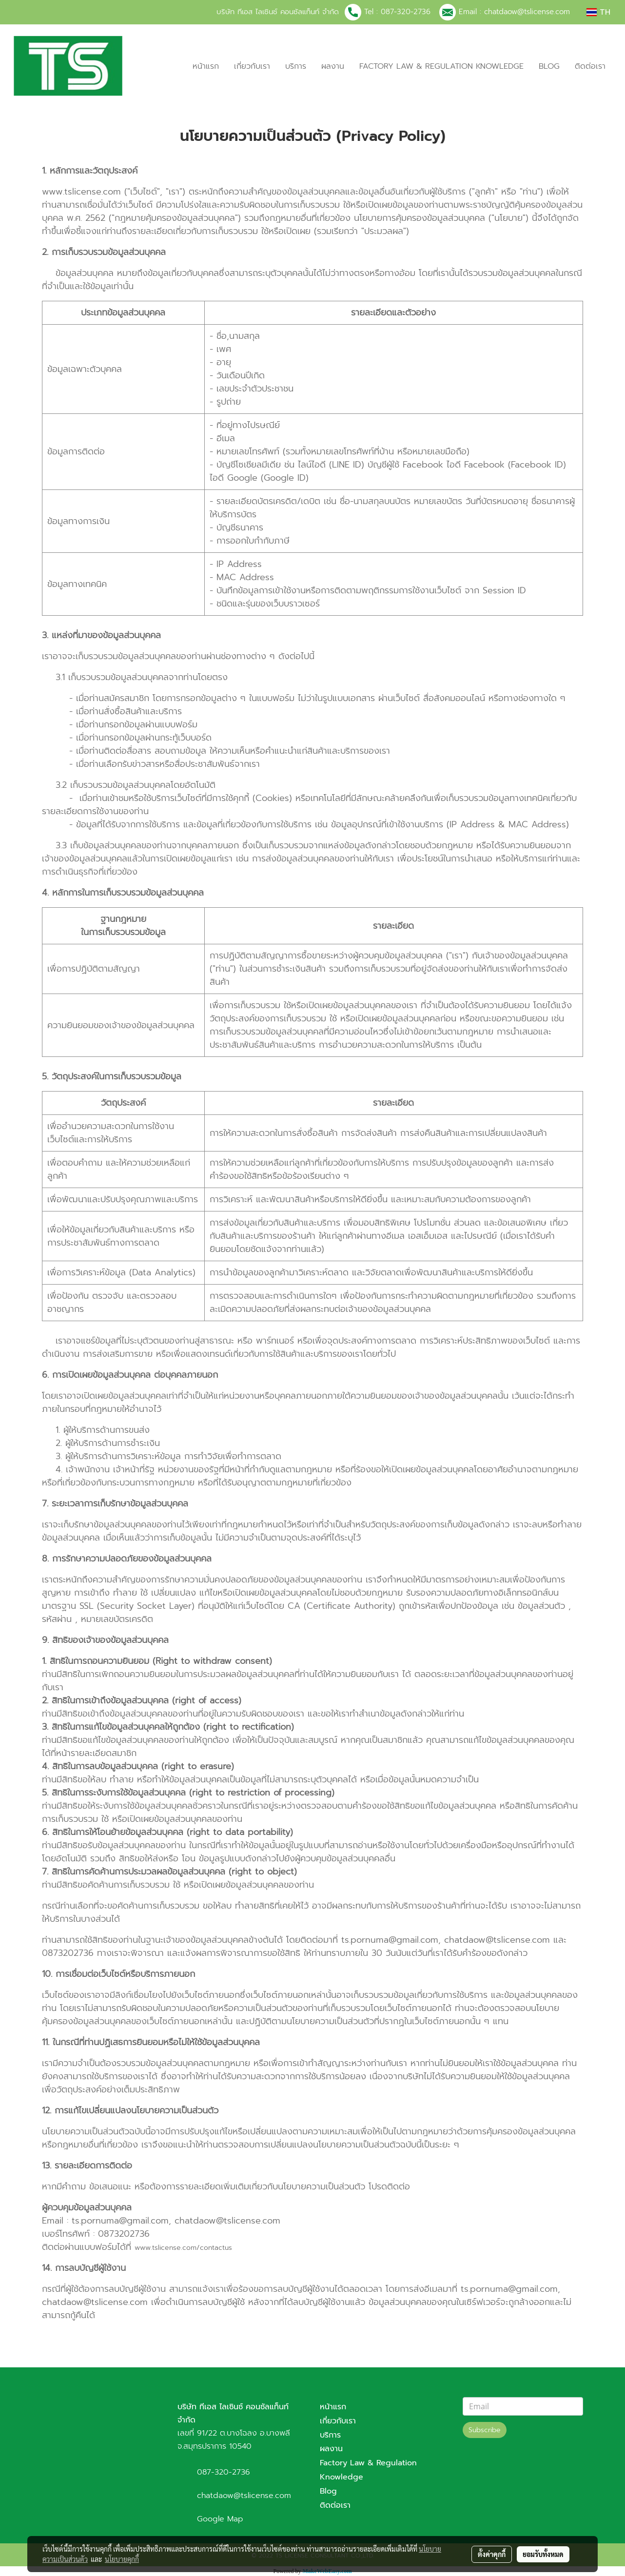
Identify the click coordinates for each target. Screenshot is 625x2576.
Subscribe (485, 2430)
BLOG (549, 66)
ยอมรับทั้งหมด (543, 2554)
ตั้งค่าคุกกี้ (492, 2554)
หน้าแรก (206, 66)
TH (598, 12)
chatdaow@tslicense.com (527, 11)
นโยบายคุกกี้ (122, 2559)
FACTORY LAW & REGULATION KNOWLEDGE (441, 66)
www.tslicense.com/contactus (183, 2248)
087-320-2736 (405, 11)
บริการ (295, 66)
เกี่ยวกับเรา (252, 66)
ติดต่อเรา (590, 66)
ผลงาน (332, 66)
